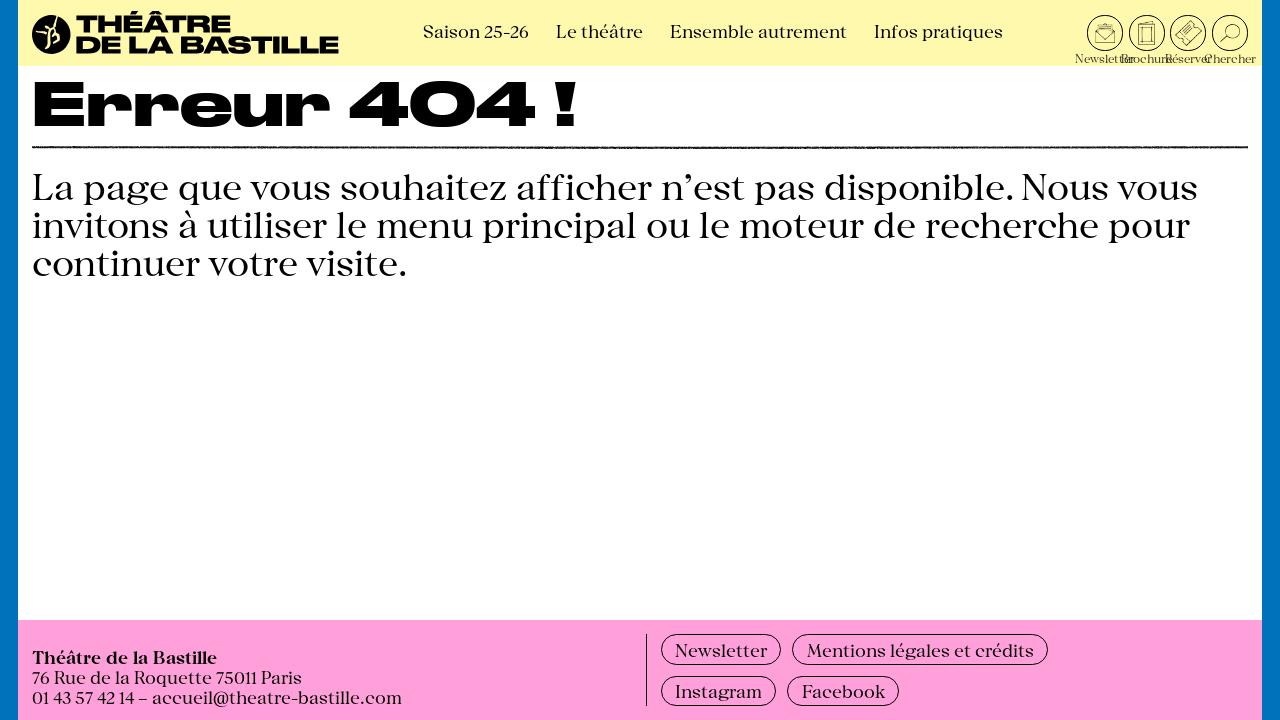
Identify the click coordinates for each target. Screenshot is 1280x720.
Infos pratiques (938, 30)
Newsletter (721, 649)
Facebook (843, 690)
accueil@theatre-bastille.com (277, 696)
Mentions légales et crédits (920, 649)
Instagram (718, 690)
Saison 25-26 (476, 30)
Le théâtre (599, 30)
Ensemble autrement (758, 30)
